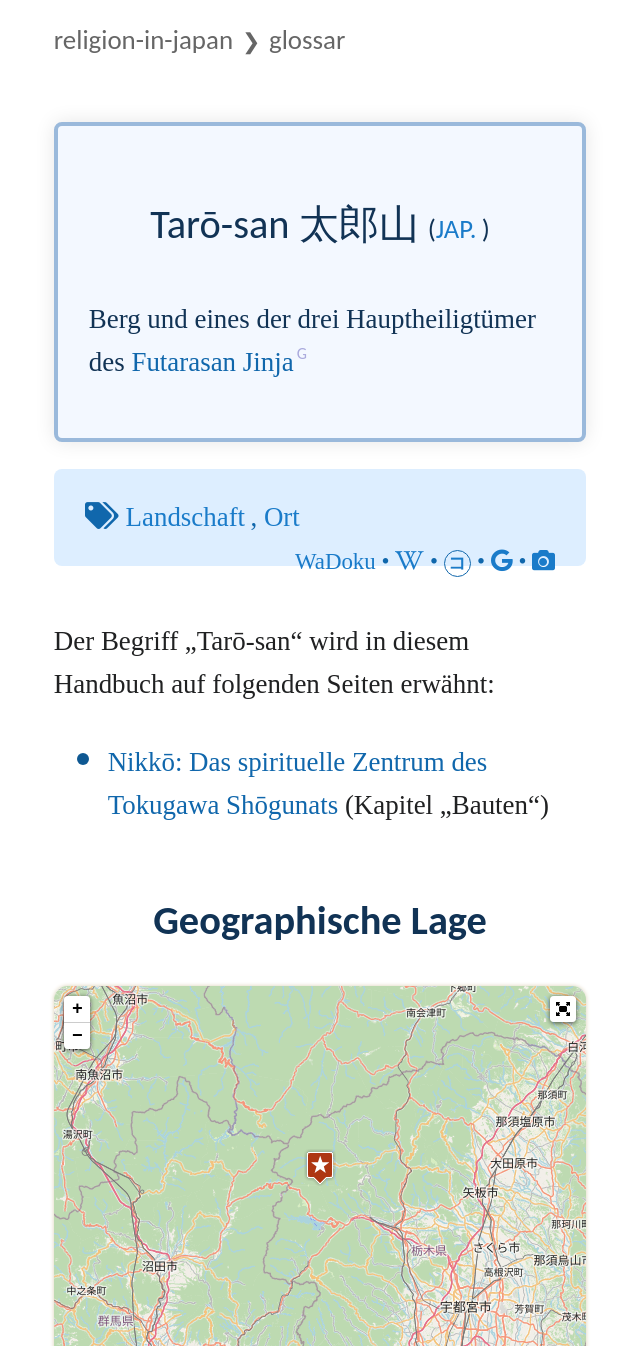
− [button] (77, 1036)
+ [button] (77, 1009)
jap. (456, 229)
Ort (282, 517)
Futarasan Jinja (212, 362)
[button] (563, 1009)
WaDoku (335, 561)
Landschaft (186, 517)
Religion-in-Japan (143, 39)
